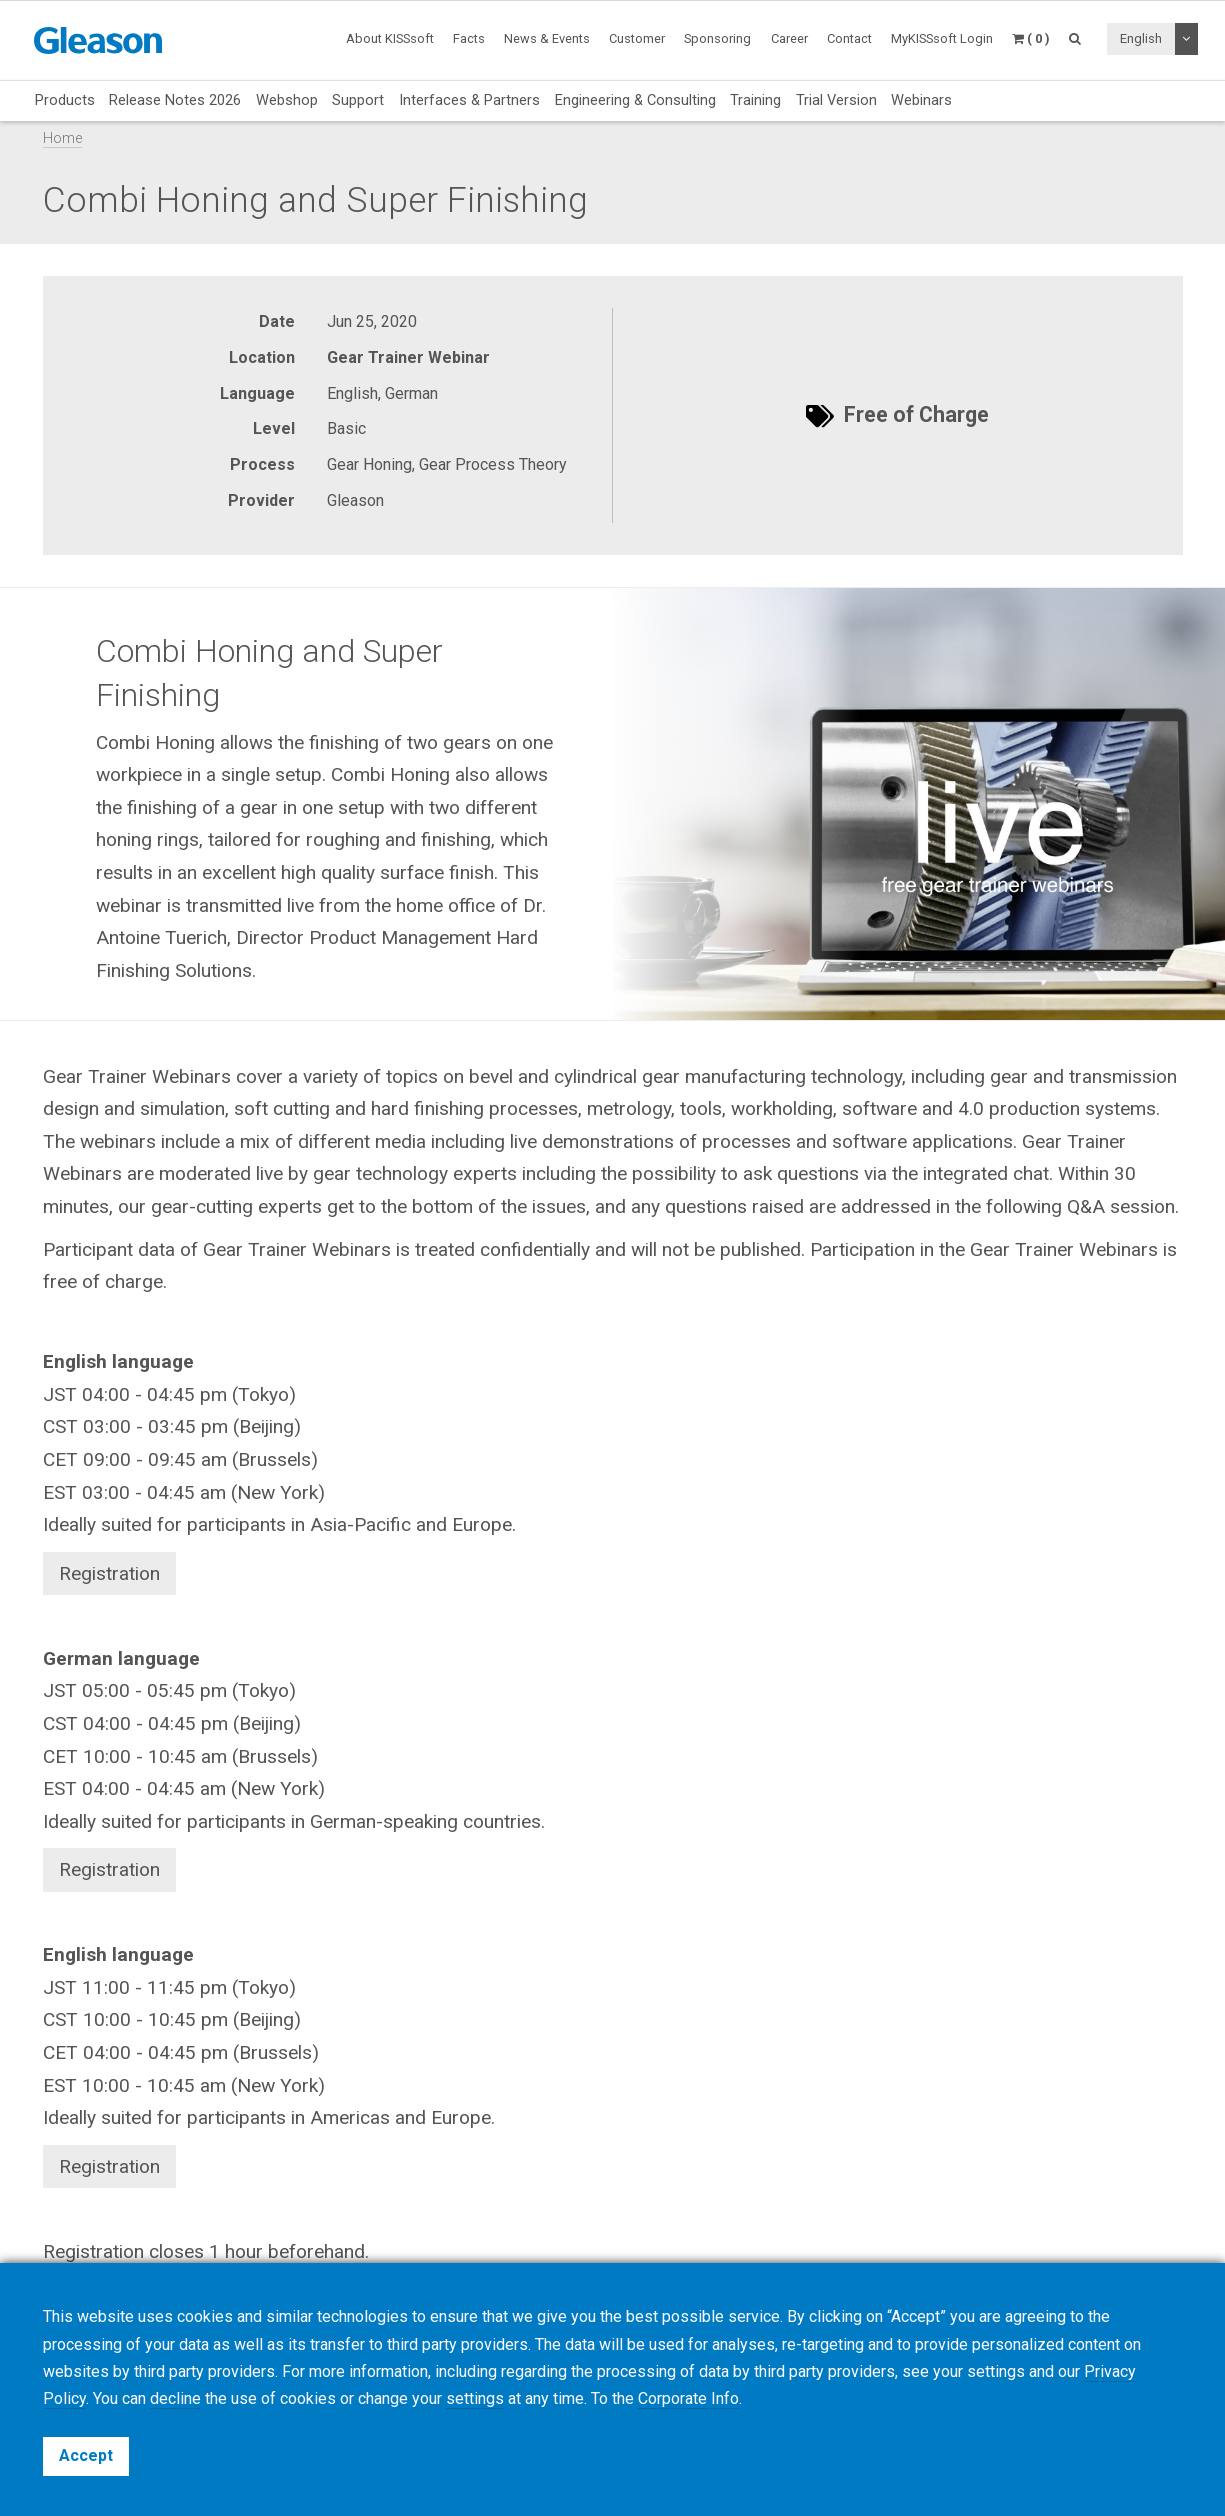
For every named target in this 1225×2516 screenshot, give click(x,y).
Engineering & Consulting (635, 100)
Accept (86, 2455)
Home (62, 138)
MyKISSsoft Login (942, 38)
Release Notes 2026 (175, 100)
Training (755, 100)
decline (175, 2398)
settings (475, 2398)
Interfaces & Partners (469, 100)
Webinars (921, 100)
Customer (637, 38)
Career (789, 38)
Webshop (287, 100)
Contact (849, 38)
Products (65, 100)
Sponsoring (717, 38)
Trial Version (836, 100)
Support (358, 100)
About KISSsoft (390, 38)
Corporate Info (688, 2398)
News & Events (547, 38)
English (1141, 38)
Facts (469, 38)
